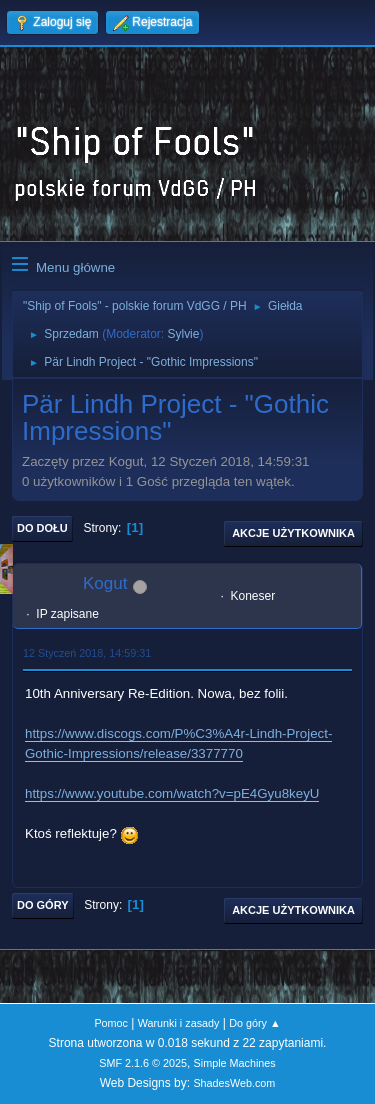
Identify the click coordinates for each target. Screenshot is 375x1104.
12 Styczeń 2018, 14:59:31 (87, 653)
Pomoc (111, 1023)
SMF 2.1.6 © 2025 (143, 1063)
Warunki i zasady (179, 1023)
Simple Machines (235, 1063)
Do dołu (42, 528)
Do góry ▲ (254, 1023)
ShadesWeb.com (234, 1083)
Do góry (43, 905)
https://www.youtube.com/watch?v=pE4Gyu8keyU (172, 793)
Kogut (105, 583)
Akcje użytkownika (293, 533)
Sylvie (183, 334)
